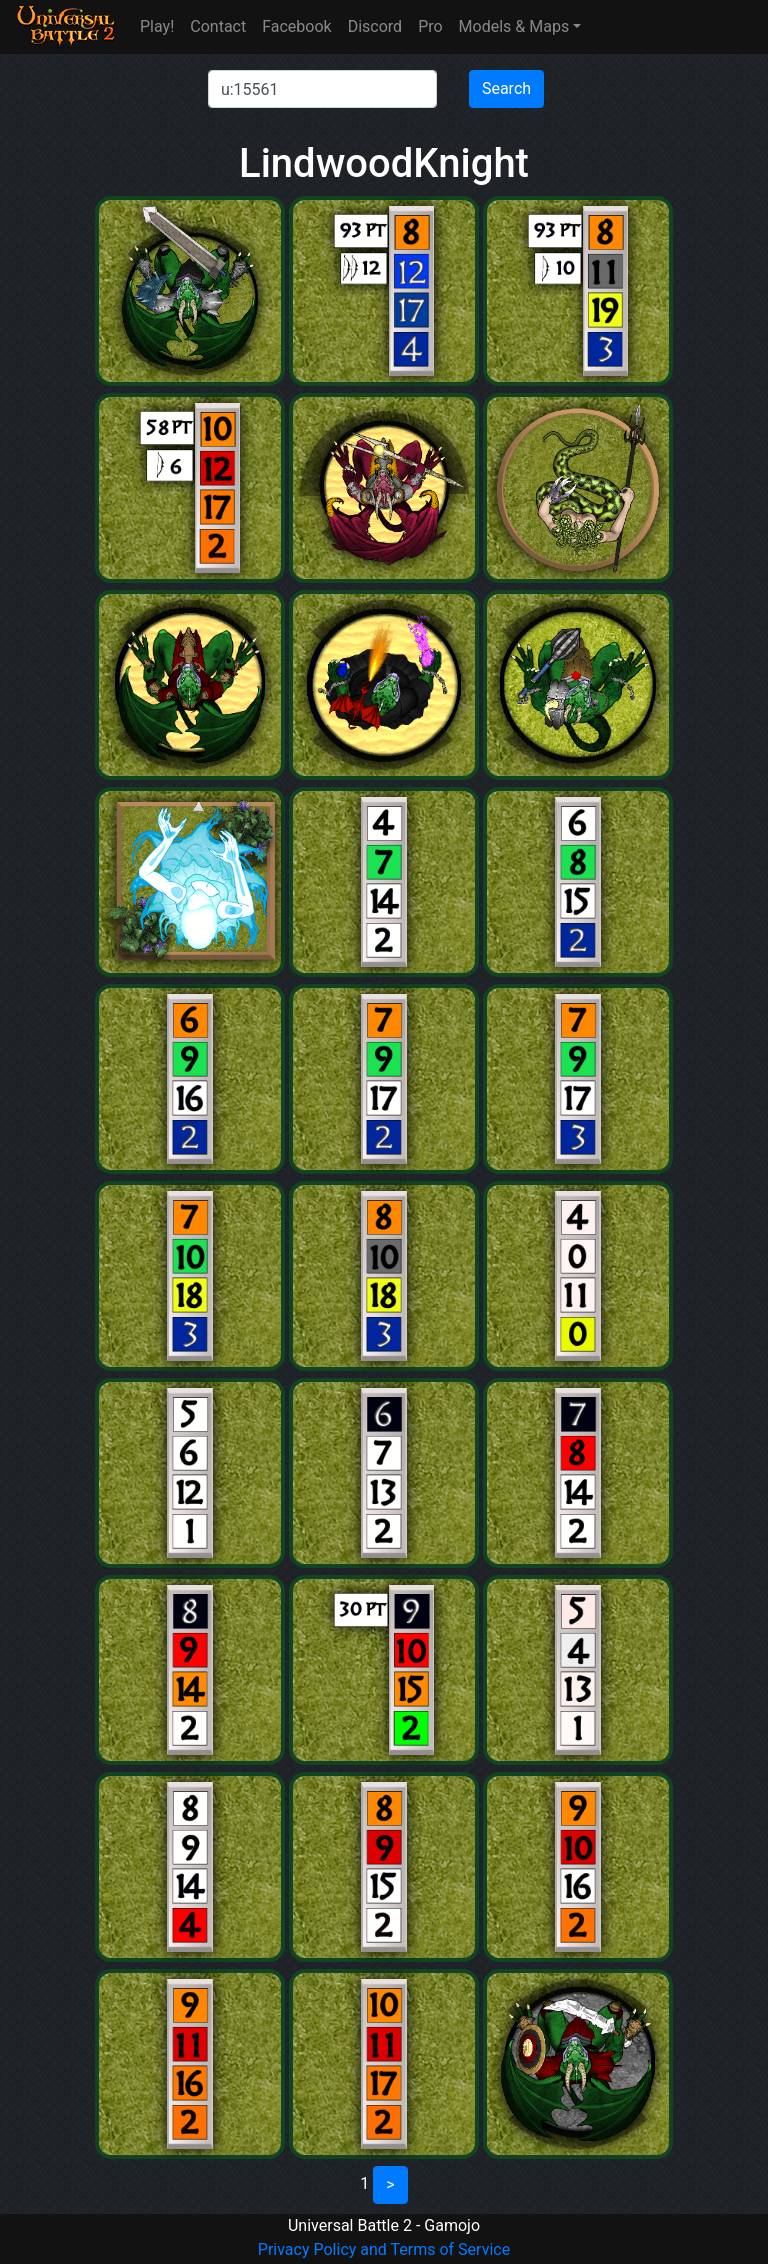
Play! (157, 26)
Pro (430, 26)
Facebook (296, 26)
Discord (375, 26)
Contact (218, 26)
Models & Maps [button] (514, 26)
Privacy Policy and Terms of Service (384, 2249)
